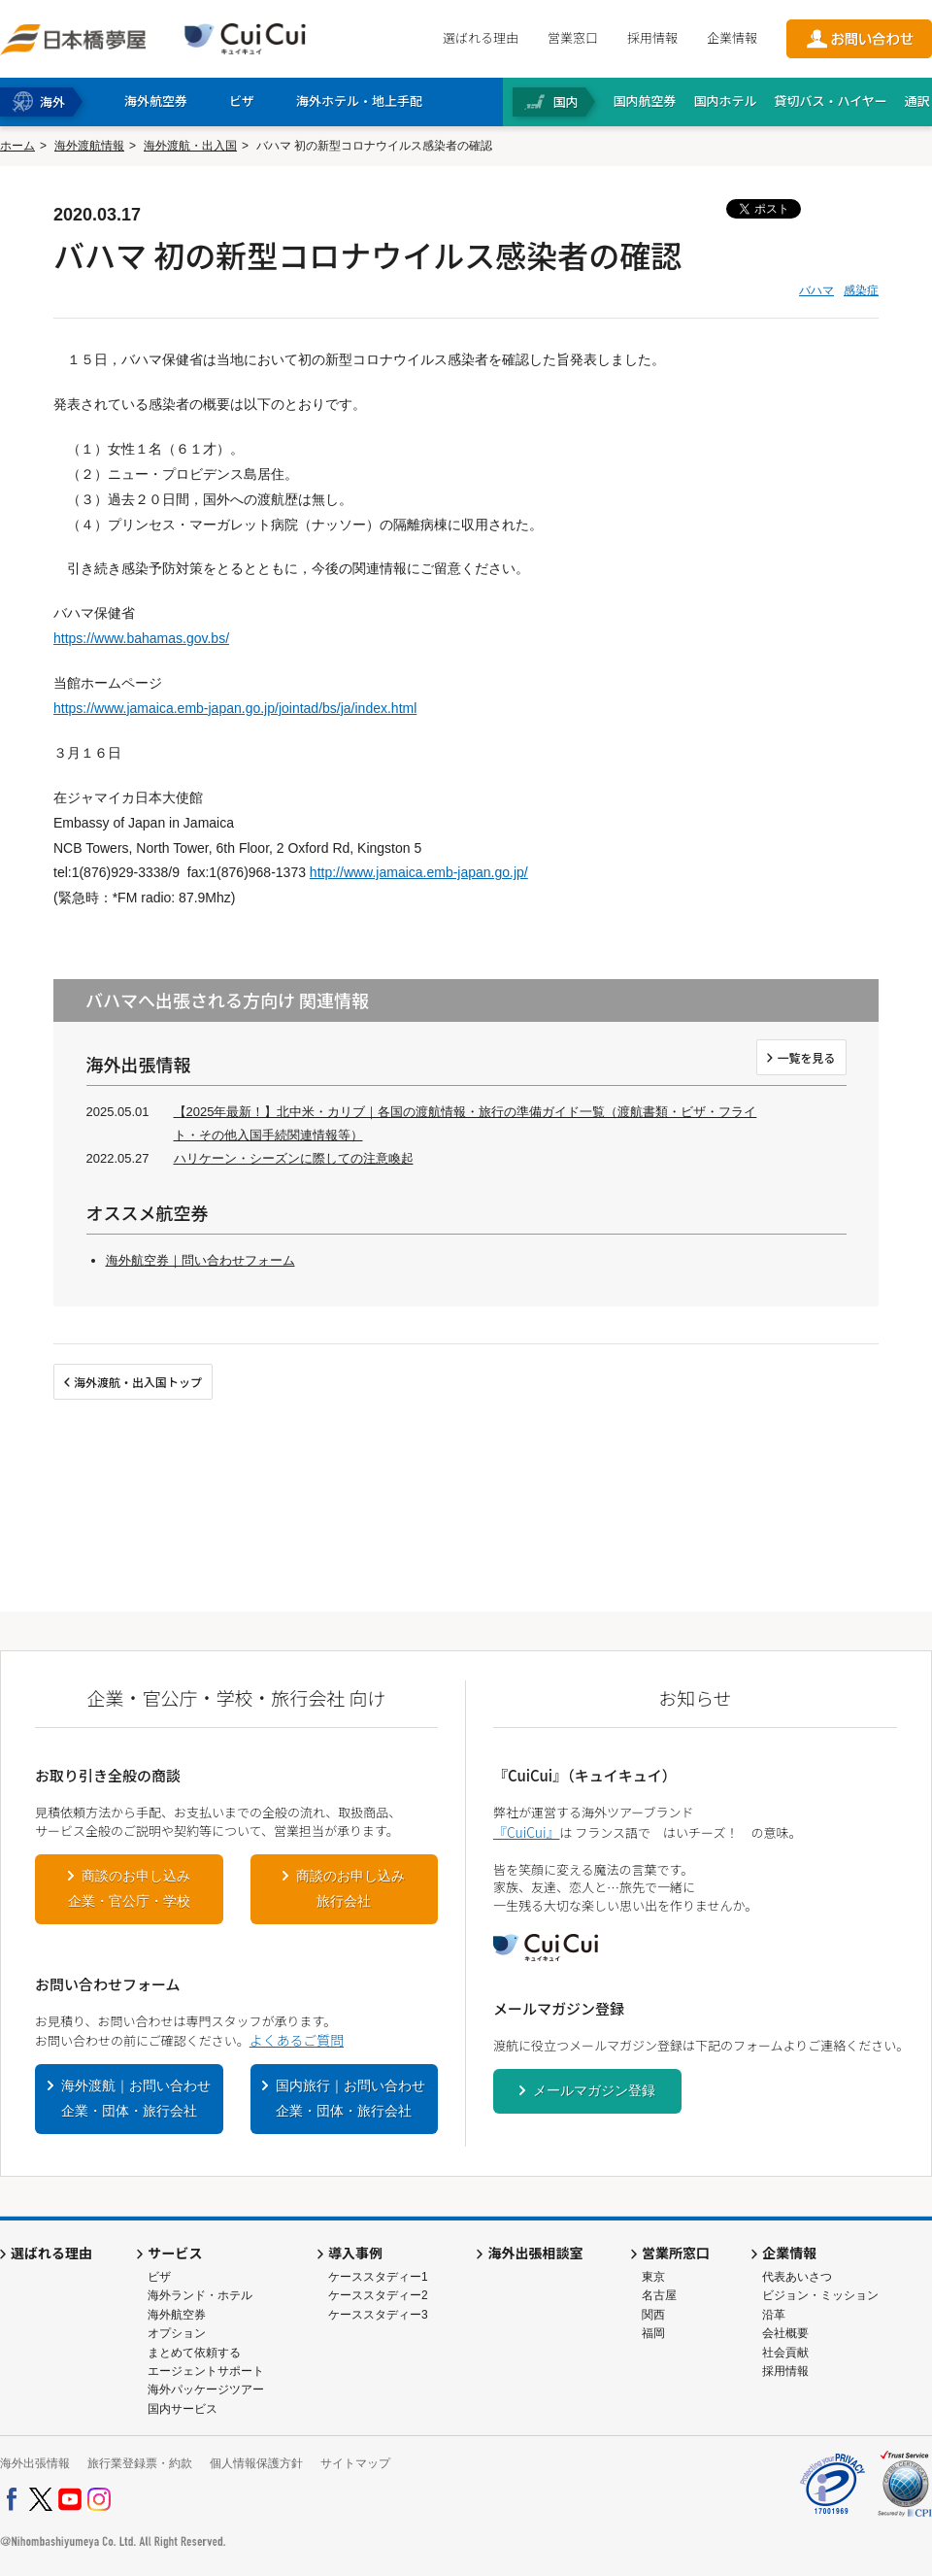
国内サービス (182, 2409)
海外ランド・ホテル (200, 2295)
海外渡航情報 (89, 146)
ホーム (17, 146)
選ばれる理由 (480, 37)
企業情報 (732, 37)
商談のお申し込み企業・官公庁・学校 (129, 1888)
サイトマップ (355, 2463)
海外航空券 (177, 2315)
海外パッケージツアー (206, 2389)
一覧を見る (806, 1057)
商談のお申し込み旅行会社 (350, 1888)
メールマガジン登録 (594, 2090)
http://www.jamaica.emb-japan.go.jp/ (419, 872)
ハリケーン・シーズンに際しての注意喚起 (294, 1158)
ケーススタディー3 (378, 2315)
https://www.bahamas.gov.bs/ (141, 638)
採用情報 (652, 37)
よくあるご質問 (297, 2040)
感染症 (861, 290)
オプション (177, 2333)
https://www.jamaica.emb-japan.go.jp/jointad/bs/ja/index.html (234, 708)
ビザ (159, 2277)
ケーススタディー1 (378, 2277)
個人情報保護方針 (256, 2463)
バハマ (816, 290)
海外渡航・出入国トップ (138, 1381)
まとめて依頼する (194, 2352)
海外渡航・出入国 (190, 146)
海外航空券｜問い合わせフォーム (200, 1260)
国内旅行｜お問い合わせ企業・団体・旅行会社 (350, 2098)
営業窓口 (573, 37)
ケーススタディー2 (378, 2295)
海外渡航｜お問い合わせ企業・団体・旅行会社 (136, 2098)
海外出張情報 (35, 2463)
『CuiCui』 (526, 1832)
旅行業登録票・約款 (139, 2463)
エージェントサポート (206, 2371)
